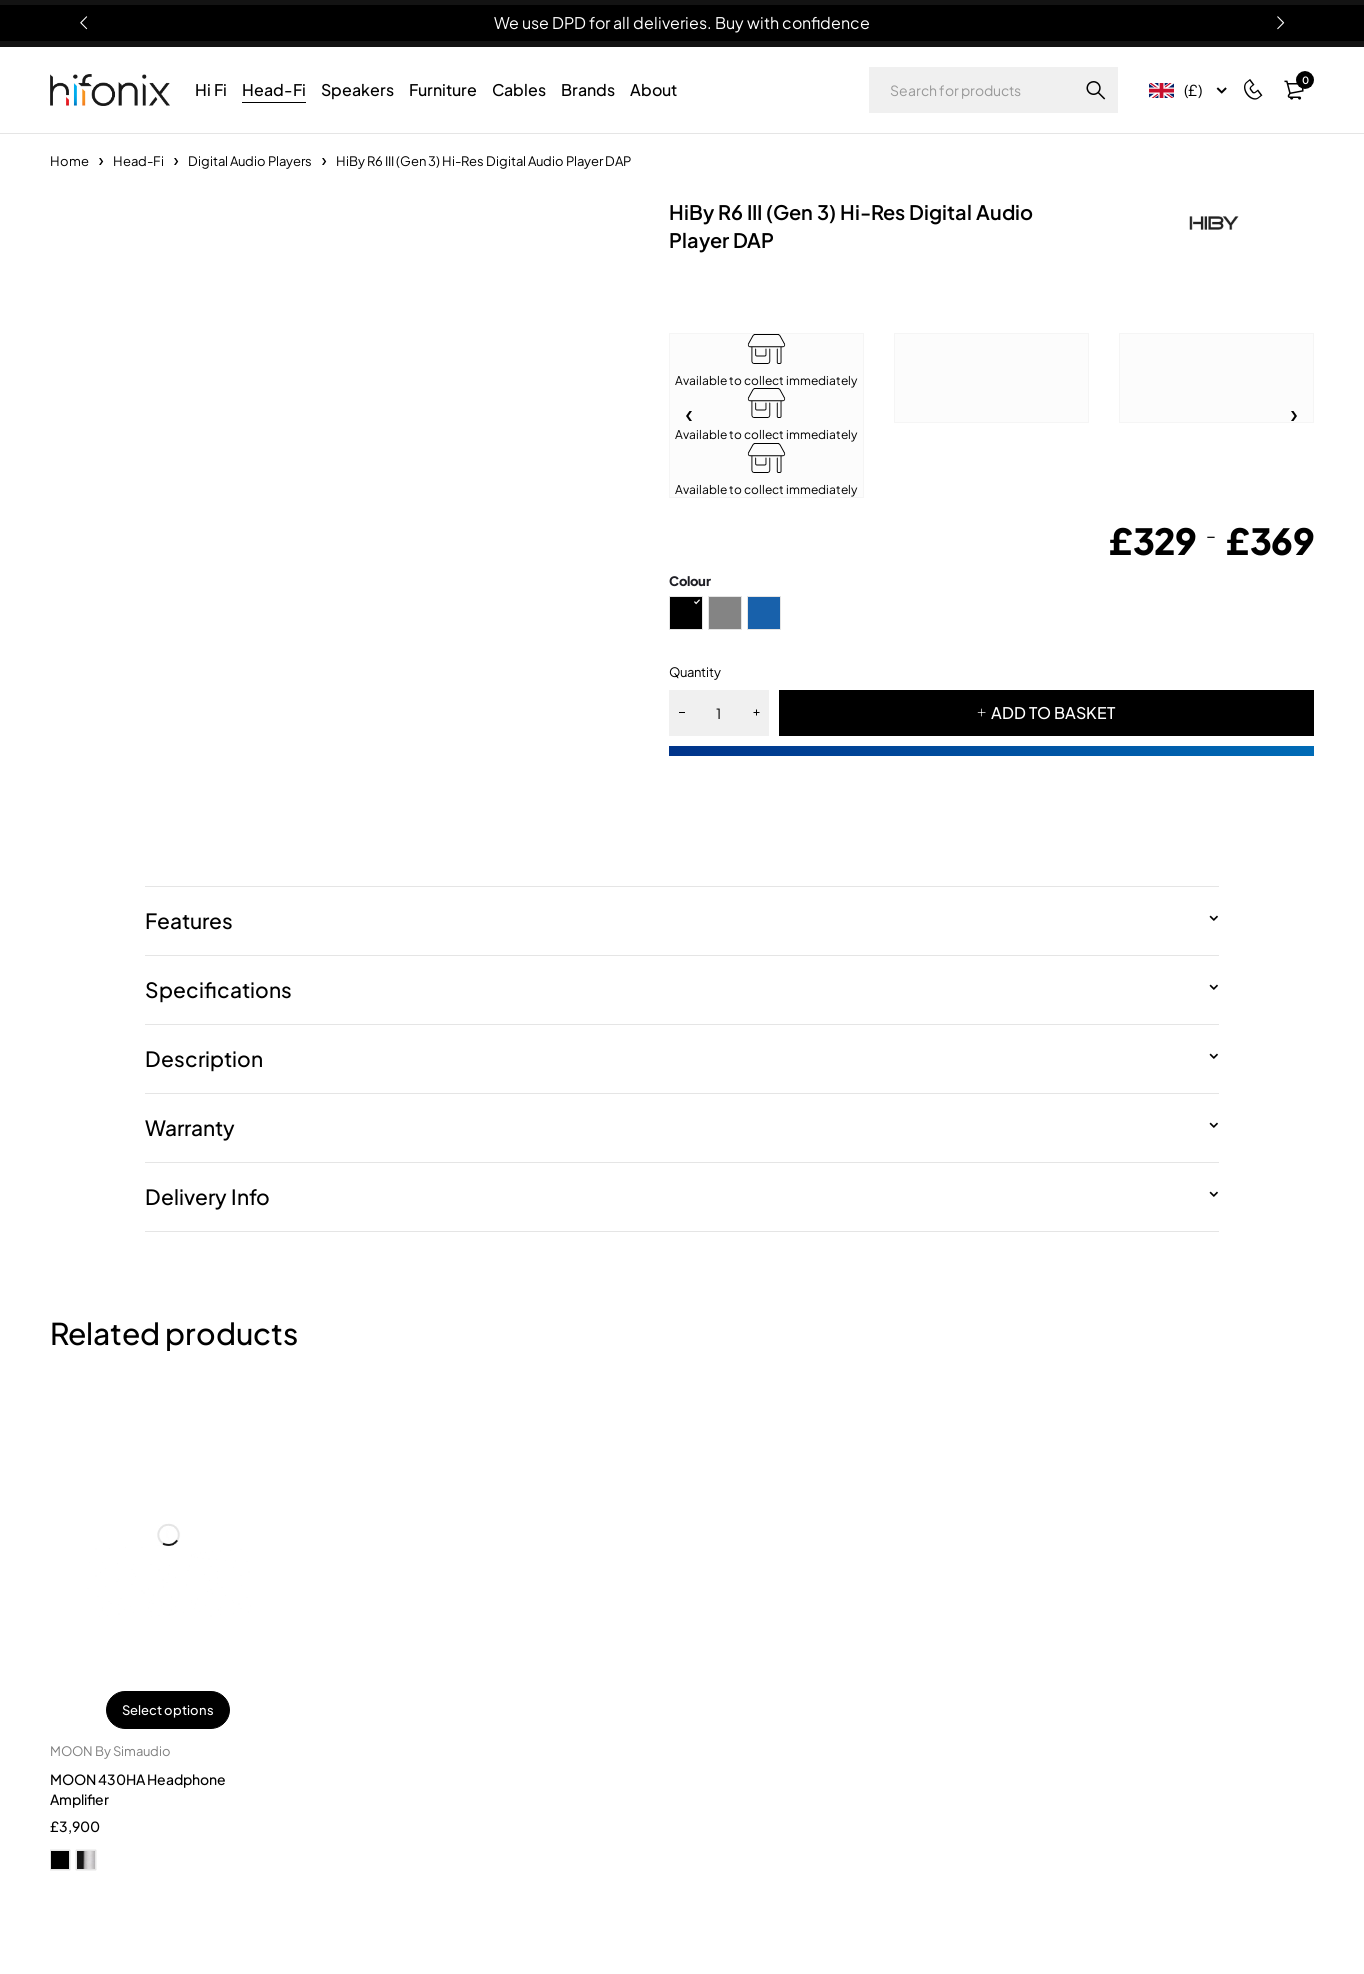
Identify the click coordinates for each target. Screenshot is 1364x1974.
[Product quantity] (719, 713)
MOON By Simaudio (110, 1751)
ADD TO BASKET (1053, 712)
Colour (690, 581)
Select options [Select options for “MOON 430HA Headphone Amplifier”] (168, 1710)
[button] (1294, 416)
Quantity (695, 672)
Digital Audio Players (250, 161)
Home (69, 161)
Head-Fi (138, 161)
